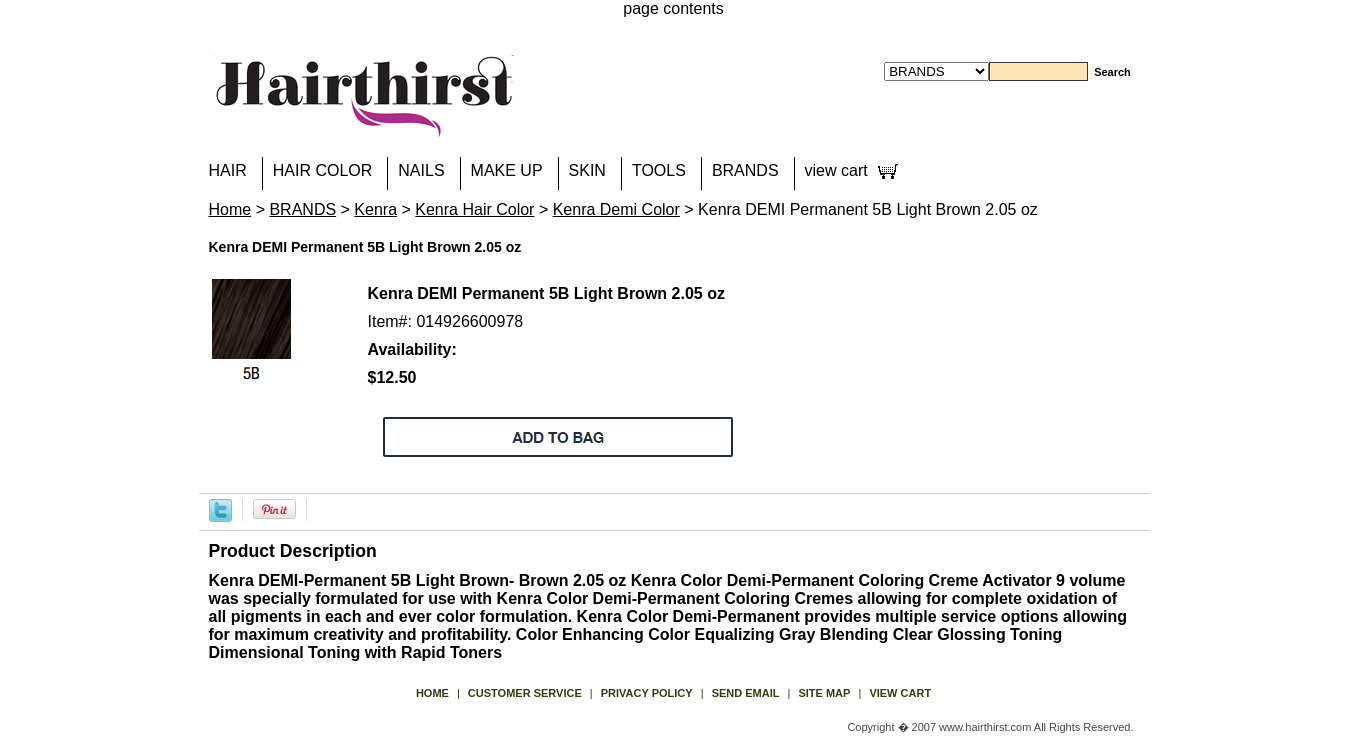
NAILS (421, 170)
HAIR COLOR (323, 170)
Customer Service (525, 693)
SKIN (587, 170)
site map (824, 693)
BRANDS (745, 170)
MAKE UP (507, 170)
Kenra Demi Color (616, 209)
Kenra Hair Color (474, 209)
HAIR (228, 170)
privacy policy (647, 693)
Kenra (375, 209)
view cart (836, 170)
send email (746, 693)
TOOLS (659, 170)
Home (230, 209)
